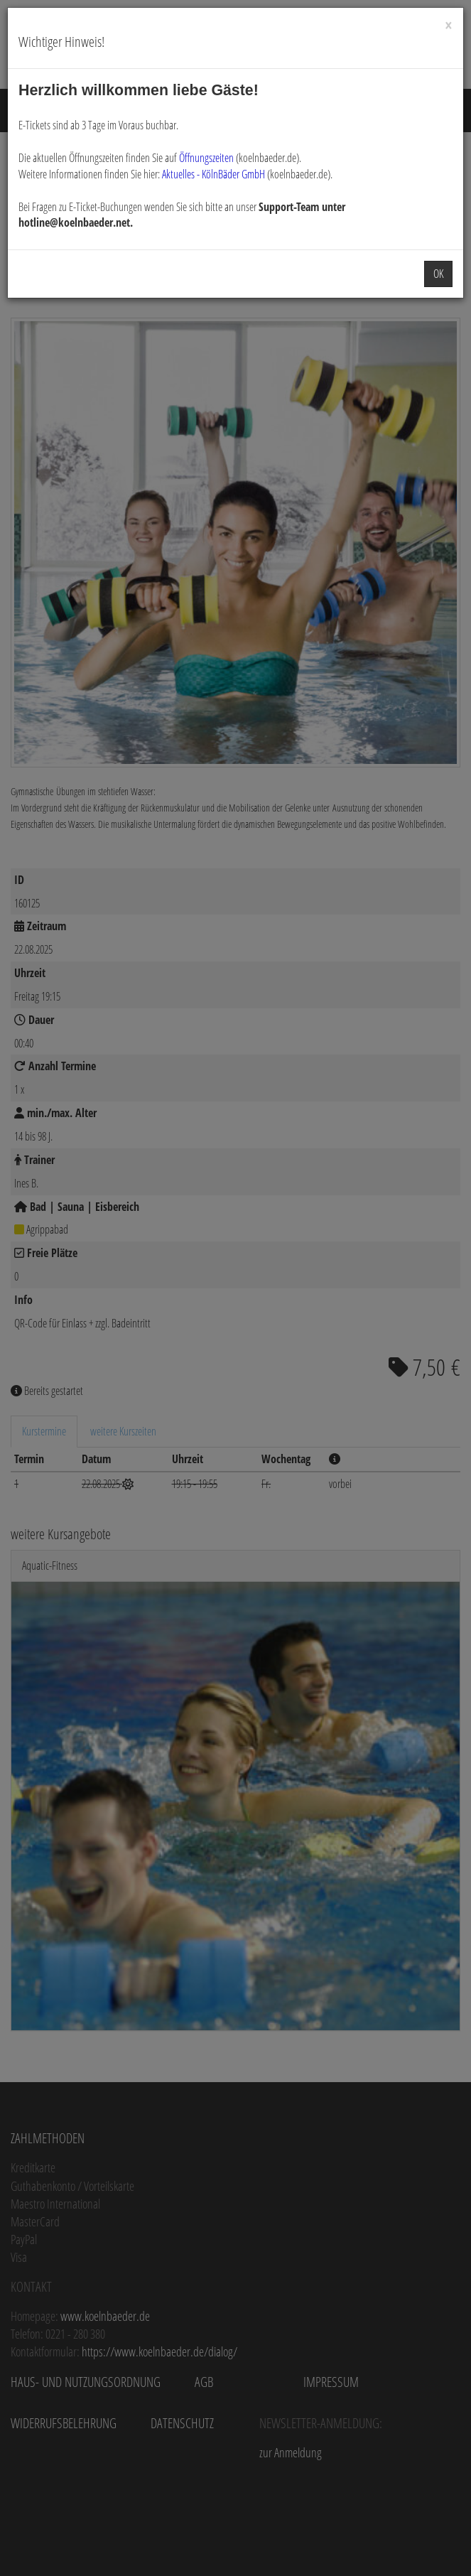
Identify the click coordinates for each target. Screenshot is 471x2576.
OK (438, 273)
